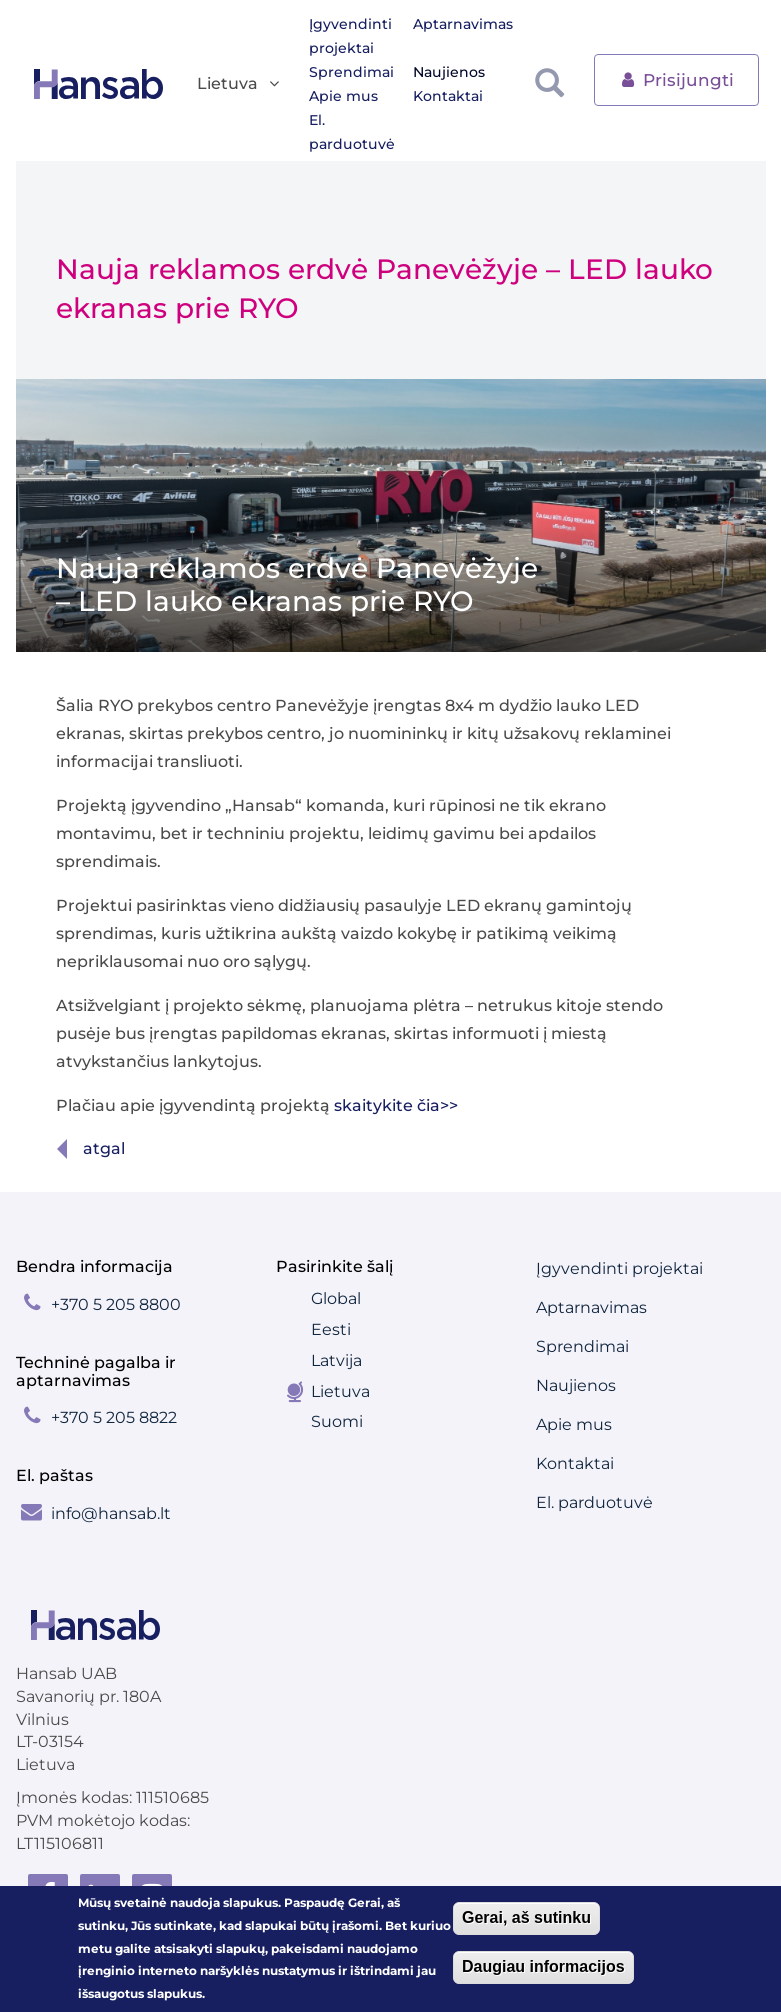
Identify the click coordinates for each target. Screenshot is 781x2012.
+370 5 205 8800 (116, 1304)
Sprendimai (351, 72)
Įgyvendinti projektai (350, 36)
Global (336, 1298)
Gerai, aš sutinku (526, 1917)
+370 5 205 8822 (114, 1417)
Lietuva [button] (239, 84)
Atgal (104, 1148)
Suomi (337, 1421)
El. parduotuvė (352, 132)
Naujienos (449, 72)
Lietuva (340, 1391)
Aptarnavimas (463, 24)
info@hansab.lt (111, 1513)
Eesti (331, 1329)
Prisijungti (676, 78)
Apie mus (343, 96)
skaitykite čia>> (396, 1105)
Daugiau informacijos (543, 1966)
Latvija (336, 1360)
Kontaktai (448, 96)
